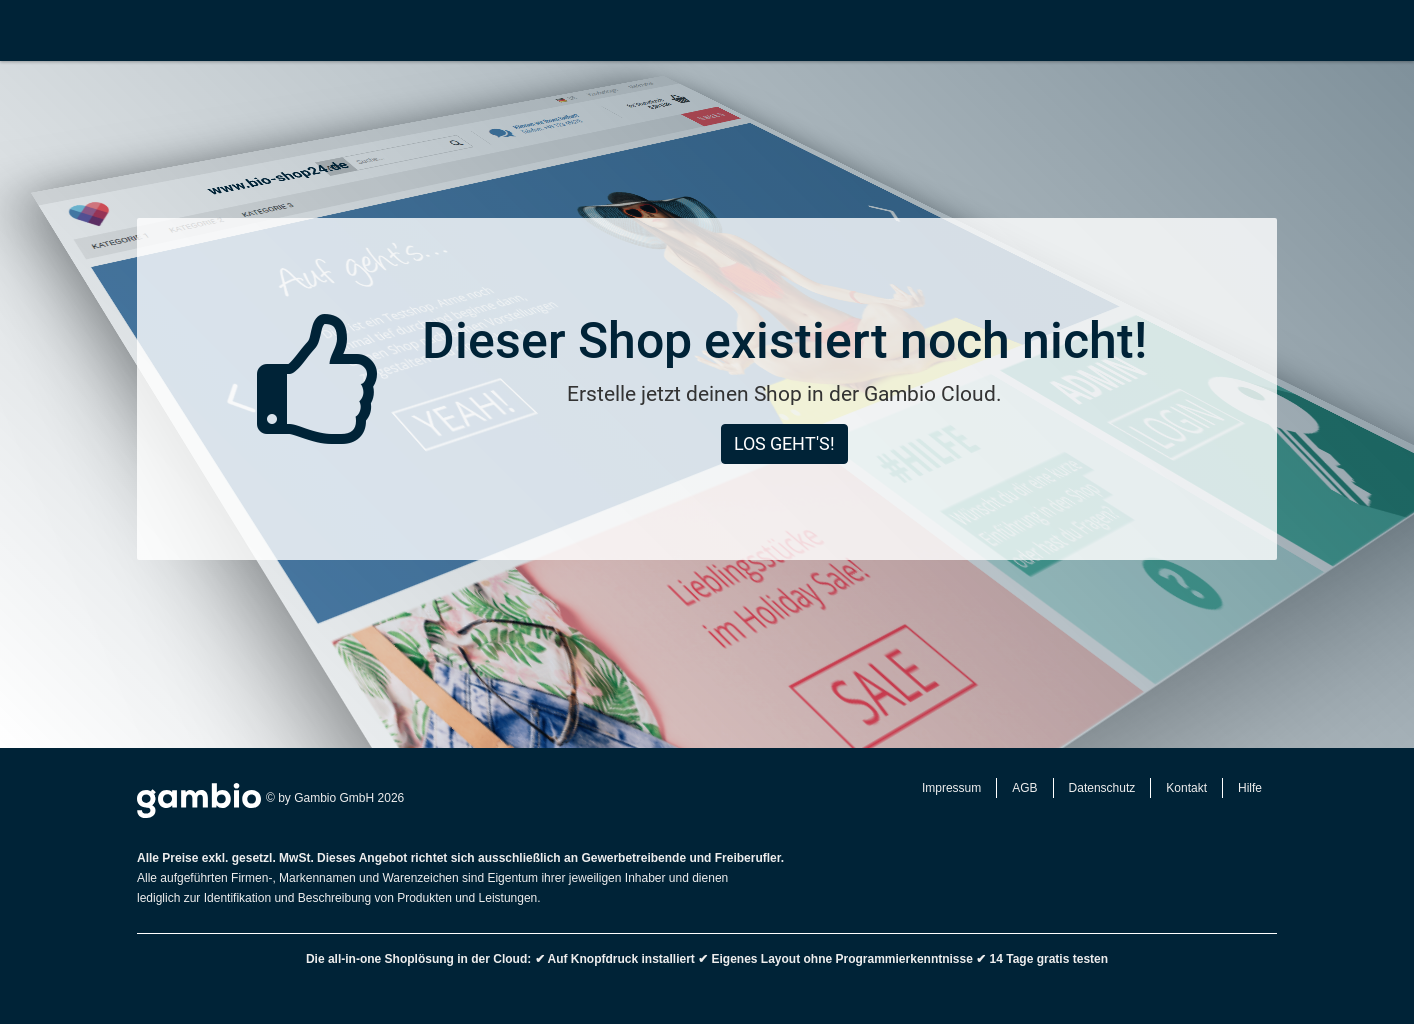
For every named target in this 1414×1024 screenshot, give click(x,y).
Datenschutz (1102, 788)
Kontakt (1186, 788)
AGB (1024, 788)
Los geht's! (784, 443)
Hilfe (1250, 788)
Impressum (951, 788)
